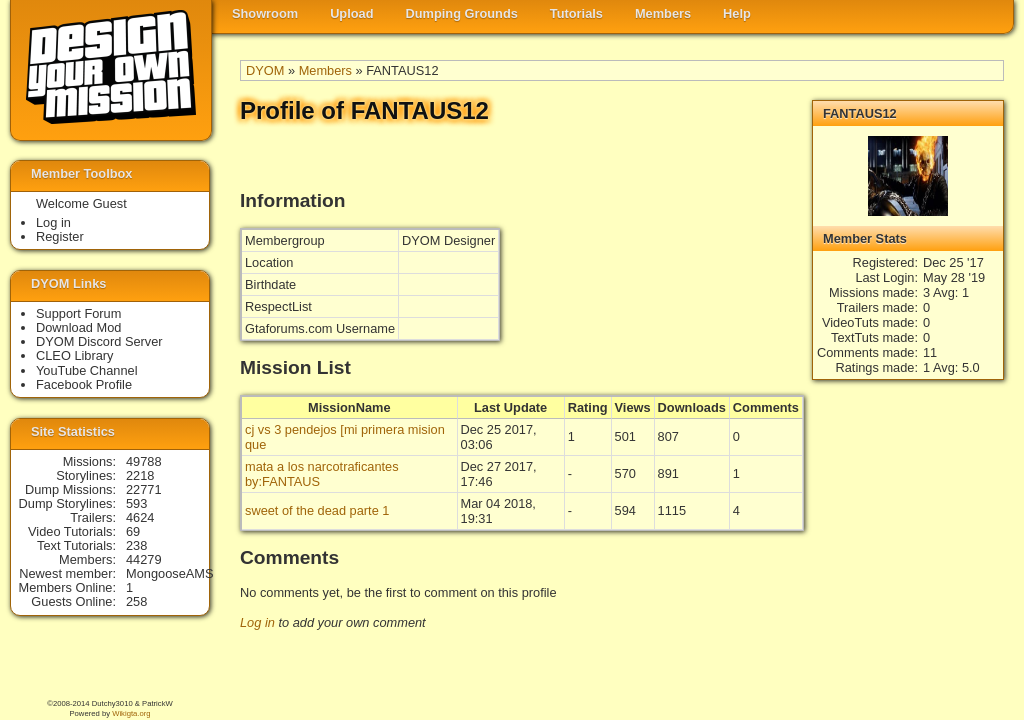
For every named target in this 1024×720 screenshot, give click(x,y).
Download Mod (78, 327)
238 (136, 545)
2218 (140, 475)
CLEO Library (75, 355)
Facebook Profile (84, 384)
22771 (144, 489)
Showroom (265, 13)
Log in (257, 622)
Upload (351, 13)
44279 (144, 559)
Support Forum (78, 313)
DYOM (265, 70)
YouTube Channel (87, 370)
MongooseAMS (170, 573)
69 (133, 531)
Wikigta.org (131, 713)
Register (60, 236)
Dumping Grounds (462, 13)
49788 (144, 461)
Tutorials (576, 13)
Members (663, 13)
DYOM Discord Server (99, 341)
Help (737, 13)
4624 (140, 517)
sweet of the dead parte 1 (317, 510)
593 (136, 503)
